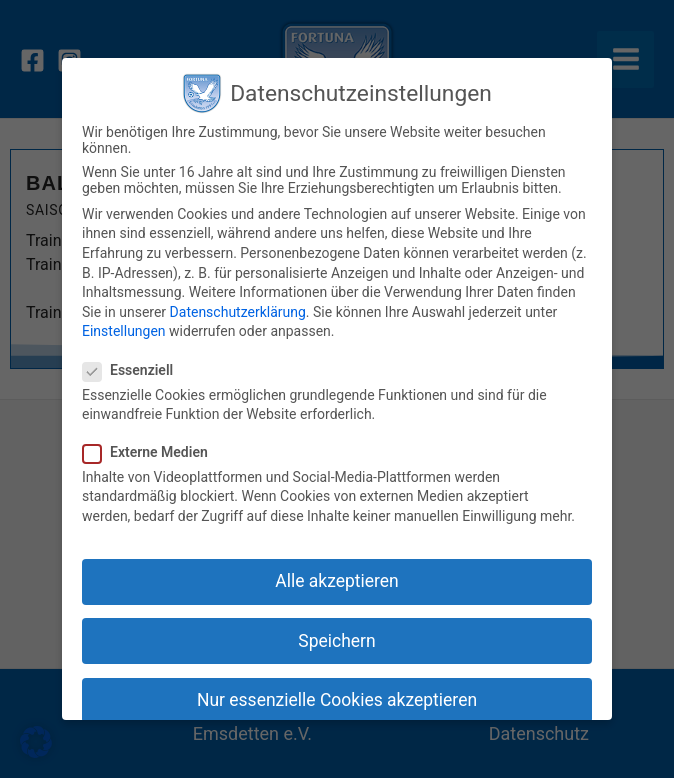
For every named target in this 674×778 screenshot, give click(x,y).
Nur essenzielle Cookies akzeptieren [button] (337, 700)
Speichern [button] (336, 641)
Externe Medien (151, 452)
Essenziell (134, 370)
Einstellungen (124, 331)
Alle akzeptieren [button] (337, 581)
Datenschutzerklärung (238, 312)
